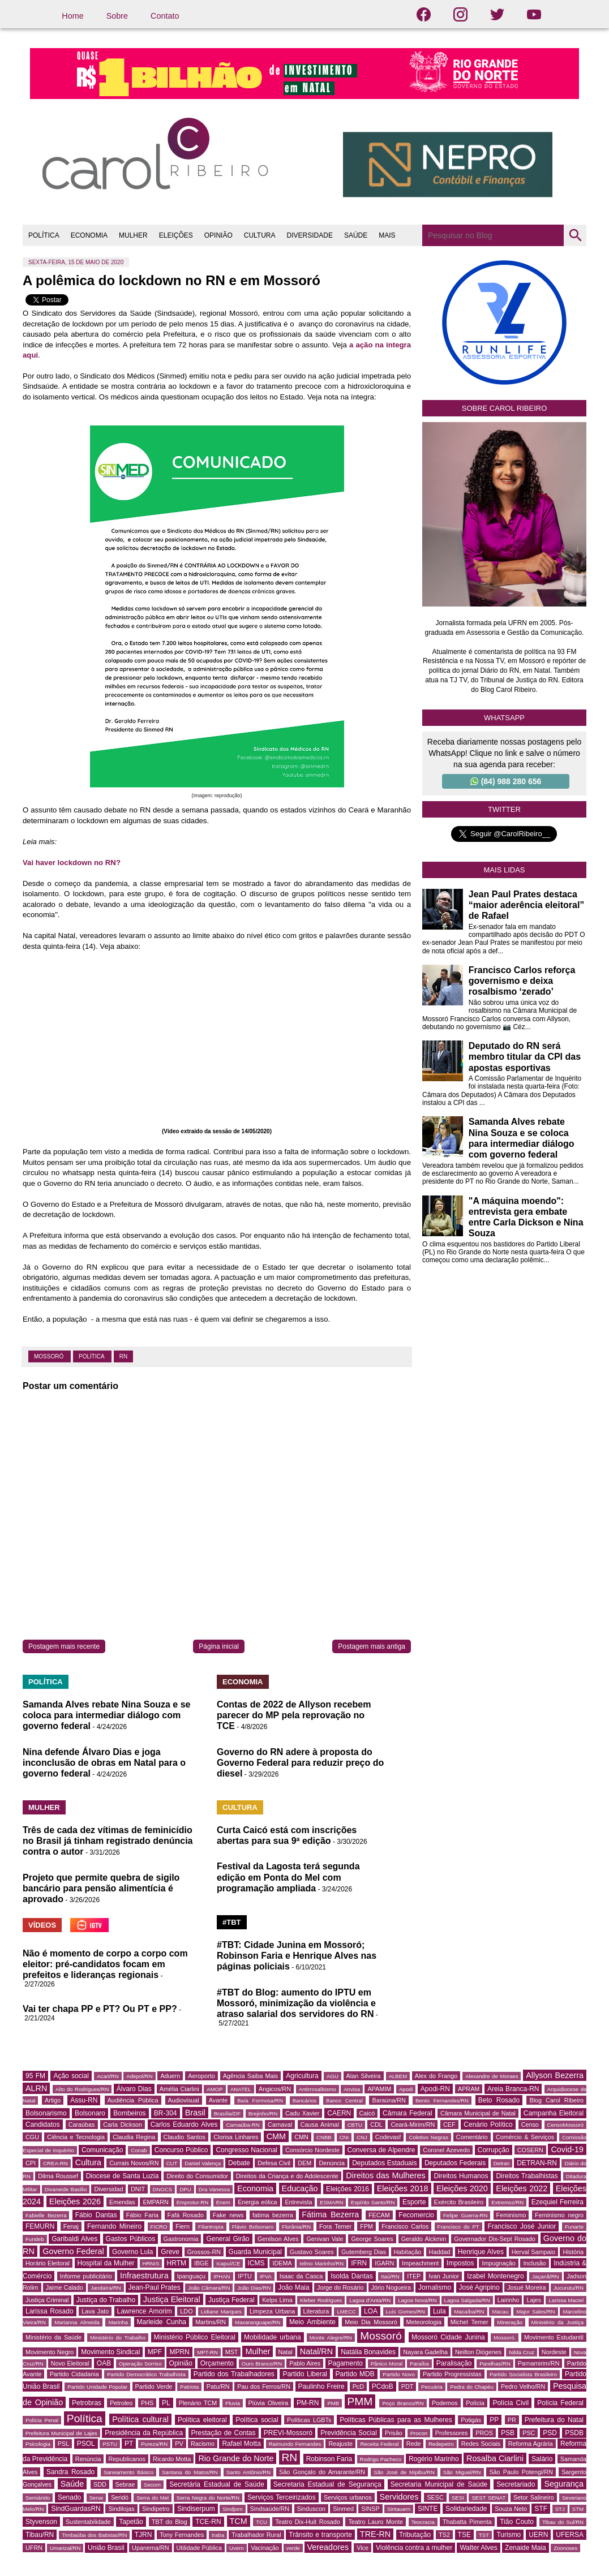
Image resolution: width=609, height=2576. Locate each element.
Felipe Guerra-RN (465, 2215)
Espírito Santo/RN (373, 2202)
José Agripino (479, 2287)
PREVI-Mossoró (288, 2433)
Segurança (564, 2483)
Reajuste (340, 2443)
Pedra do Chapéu (472, 2387)
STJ (560, 2509)
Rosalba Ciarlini (495, 2458)
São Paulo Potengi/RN (521, 2472)
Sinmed (343, 2508)
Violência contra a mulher (414, 2548)
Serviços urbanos (347, 2497)
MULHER (133, 235)
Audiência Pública (133, 2100)
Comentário (472, 2137)
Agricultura (302, 2076)
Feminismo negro (559, 2215)
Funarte (574, 2227)
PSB (507, 2433)
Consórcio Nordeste (312, 2150)
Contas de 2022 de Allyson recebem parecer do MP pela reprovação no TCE (294, 1715)
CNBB (324, 2137)
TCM (238, 2521)
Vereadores (328, 2547)
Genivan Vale (324, 2238)
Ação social (70, 2076)
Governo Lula (132, 2252)
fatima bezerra (272, 2215)
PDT (407, 2386)
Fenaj (71, 2226)
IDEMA (281, 2263)
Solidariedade (466, 2509)
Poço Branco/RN (402, 2403)
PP (494, 2420)
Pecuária (432, 2387)
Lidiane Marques (221, 2311)
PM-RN (308, 2403)
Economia (255, 2188)
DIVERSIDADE (310, 235)
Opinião (180, 2363)
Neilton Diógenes (478, 2352)
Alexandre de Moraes (491, 2076)
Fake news (228, 2215)
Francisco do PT (458, 2227)
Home (72, 15)
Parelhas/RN (494, 2363)
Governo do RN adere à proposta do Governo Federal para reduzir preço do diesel (300, 1762)
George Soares (372, 2238)
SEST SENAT (488, 2498)
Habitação (408, 2251)
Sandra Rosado (70, 2472)
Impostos (460, 2263)
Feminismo (511, 2215)
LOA (371, 2311)
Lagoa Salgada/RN (467, 2300)
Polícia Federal (560, 2403)
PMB (333, 2403)
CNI (344, 2137)
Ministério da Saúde (53, 2337)
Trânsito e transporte (320, 2535)
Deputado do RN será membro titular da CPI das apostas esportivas (525, 1056)
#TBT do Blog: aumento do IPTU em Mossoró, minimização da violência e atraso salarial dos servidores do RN (296, 2003)
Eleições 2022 (521, 2188)
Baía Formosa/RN (260, 2100)
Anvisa (352, 2089)
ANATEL (240, 2089)
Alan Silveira (363, 2075)
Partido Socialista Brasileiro (523, 2374)
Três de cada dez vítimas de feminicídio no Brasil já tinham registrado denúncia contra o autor (108, 1840)
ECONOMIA (89, 235)
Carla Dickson (122, 2124)
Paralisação (454, 2363)
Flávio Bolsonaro (253, 2227)
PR (512, 2419)
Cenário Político (488, 2124)
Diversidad (108, 2189)
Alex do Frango (436, 2075)
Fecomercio (416, 2215)
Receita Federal (379, 2444)
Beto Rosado (499, 2100)
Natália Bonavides (368, 2352)
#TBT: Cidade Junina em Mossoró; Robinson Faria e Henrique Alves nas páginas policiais (296, 1955)
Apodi (406, 2089)
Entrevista (298, 2202)
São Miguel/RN (462, 2472)
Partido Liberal (304, 2374)
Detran (502, 2163)
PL (166, 2403)
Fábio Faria (142, 2215)
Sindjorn (232, 2509)
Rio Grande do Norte (235, 2458)
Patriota (189, 2387)
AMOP (214, 2089)
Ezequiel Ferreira (557, 2202)
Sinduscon (311, 2508)
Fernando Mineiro (114, 2226)
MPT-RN (207, 2352)
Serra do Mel (152, 2498)
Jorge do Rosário (340, 2287)
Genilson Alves (278, 2238)
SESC (435, 2497)
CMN (301, 2137)
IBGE (201, 2263)
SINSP (370, 2508)
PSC (528, 2432)
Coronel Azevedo (446, 2150)
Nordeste (554, 2352)
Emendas (122, 2202)
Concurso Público (181, 2150)
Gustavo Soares (312, 2251)
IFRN (359, 2263)
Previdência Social (348, 2433)
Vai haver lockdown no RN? (72, 862)
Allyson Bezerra (555, 2075)
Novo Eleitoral (70, 2363)
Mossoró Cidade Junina (448, 2337)
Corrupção (493, 2150)
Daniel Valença (203, 2163)
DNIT (138, 2189)
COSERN (530, 2150)
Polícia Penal (41, 2420)
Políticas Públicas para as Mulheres (396, 2420)
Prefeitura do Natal (554, 2420)
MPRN (179, 2352)
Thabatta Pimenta (467, 2521)
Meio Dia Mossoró (371, 2322)
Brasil (195, 2112)
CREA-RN (55, 2163)
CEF (449, 2124)
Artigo (53, 2100)
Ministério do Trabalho (117, 2337)
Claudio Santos (184, 2137)
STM (578, 2509)
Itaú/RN (390, 2276)
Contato (165, 15)
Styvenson (41, 2522)
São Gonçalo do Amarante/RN (322, 2472)
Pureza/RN (154, 2444)
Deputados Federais (455, 2163)
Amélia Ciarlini (179, 2088)
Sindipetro (156, 2508)
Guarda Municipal (255, 2252)
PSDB (574, 2433)
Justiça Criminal (46, 2300)
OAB (104, 2363)
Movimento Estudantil (554, 2337)
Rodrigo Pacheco (381, 2459)
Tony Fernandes (182, 2534)
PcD (358, 2386)
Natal (285, 2352)
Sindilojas (121, 2508)
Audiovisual (183, 2100)
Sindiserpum (196, 2509)
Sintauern (398, 2509)
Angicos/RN (275, 2088)
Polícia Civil (510, 2403)
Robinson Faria (329, 2459)
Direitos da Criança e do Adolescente (287, 2176)
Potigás (471, 2419)
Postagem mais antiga (371, 1646)
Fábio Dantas (96, 2215)
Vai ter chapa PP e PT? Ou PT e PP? (100, 2009)
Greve (170, 2252)
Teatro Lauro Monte (375, 2521)
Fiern (182, 2226)
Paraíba (419, 2363)
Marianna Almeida (77, 2322)
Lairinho (508, 2300)
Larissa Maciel (566, 2300)
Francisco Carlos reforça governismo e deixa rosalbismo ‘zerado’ (522, 980)
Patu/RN (218, 2386)
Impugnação (498, 2263)
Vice (362, 2547)
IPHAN (221, 2276)
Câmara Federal (407, 2113)
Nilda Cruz (521, 2352)
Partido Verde (154, 2386)
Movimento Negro (49, 2352)
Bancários (305, 2100)
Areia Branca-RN (513, 2089)
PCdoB (382, 2386)
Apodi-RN (435, 2089)
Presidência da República (144, 2433)
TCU (261, 2522)
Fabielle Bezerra (45, 2215)
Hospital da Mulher (106, 2263)
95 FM (35, 2076)
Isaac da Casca (301, 2276)
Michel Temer (469, 2322)
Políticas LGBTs (309, 2419)
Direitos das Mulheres (385, 2175)
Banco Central (344, 2100)
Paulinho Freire (321, 2386)
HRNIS (151, 2263)
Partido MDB (355, 2374)
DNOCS (163, 2189)
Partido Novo (399, 2374)
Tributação (415, 2535)
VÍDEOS (42, 1925)
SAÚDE (355, 235)
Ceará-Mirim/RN (413, 2124)
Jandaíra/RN (106, 2288)
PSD (550, 2433)
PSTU (109, 2444)
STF (540, 2509)
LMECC (346, 2311)
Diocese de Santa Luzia (122, 2176)
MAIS (387, 235)
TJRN (143, 2535)
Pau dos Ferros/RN (263, 2386)
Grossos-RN (204, 2251)
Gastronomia (181, 2238)
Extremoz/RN (507, 2202)
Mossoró (49, 1356)
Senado (69, 2497)
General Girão (227, 2239)
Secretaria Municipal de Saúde (439, 2484)
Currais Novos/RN (133, 2163)
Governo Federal (73, 2251)
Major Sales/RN (535, 2311)
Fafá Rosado (186, 2215)
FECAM (379, 2215)
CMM (276, 2136)
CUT (172, 2163)
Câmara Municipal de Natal (478, 2113)
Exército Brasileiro (459, 2202)
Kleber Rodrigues (321, 2300)
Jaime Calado (64, 2287)
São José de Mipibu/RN (404, 2472)
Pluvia (232, 2403)
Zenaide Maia (525, 2548)
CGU (32, 2137)
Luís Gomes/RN (405, 2311)
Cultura (88, 2162)
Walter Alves (478, 2548)
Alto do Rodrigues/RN (82, 2089)
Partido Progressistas (452, 2374)
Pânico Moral (386, 2363)
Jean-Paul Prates (154, 2287)
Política (92, 1356)
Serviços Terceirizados (281, 2497)
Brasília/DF (227, 2113)
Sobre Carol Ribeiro (504, 408)
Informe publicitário (86, 2276)
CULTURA (260, 235)
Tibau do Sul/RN (563, 2522)
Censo (530, 2124)
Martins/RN (210, 2322)
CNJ (362, 2137)
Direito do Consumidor (197, 2176)
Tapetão (131, 2522)
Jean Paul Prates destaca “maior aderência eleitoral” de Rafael (527, 905)
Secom (152, 2485)
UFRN (33, 2547)
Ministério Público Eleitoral (194, 2337)
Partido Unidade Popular (97, 2387)
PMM (360, 2401)
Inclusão (534, 2263)
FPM (366, 2226)
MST (231, 2352)
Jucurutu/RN (569, 2288)
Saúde (72, 2483)
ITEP (414, 2276)
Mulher (257, 2351)
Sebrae (125, 2484)
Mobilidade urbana (272, 2337)
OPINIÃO (218, 235)
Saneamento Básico (128, 2472)
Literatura (316, 2311)
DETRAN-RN (537, 2163)
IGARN (384, 2263)
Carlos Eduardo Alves (184, 2124)
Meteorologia (423, 2322)
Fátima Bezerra (330, 2214)
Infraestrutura (144, 2275)
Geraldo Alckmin (424, 2238)
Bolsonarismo (46, 2113)
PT (129, 2444)
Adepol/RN (139, 2076)
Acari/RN (107, 2076)
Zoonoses (565, 2548)
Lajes (533, 2300)
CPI (30, 2163)
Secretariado (515, 2484)
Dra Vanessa (214, 2189)
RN (123, 1356)
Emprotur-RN (193, 2202)
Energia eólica (257, 2202)
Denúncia (332, 2163)
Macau (500, 2311)
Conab (139, 2150)
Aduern (170, 2075)
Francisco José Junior (521, 2226)
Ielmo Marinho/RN (321, 2263)
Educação (300, 2188)
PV (179, 2443)
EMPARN (155, 2202)
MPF (155, 2352)
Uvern (236, 2548)
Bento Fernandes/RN (442, 2100)
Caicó (367, 2113)
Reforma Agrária (530, 2443)
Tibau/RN (39, 2535)
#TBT (231, 1922)
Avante (218, 2100)
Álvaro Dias (134, 2089)
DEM (304, 2163)
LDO (186, 2311)
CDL (376, 2124)
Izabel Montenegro (495, 2276)
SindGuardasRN (75, 2509)
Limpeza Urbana (272, 2311)
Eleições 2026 (75, 2201)
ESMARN (331, 2202)
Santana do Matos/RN (190, 2472)
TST (484, 2535)
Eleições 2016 (347, 2189)
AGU (332, 2076)
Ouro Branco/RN (262, 2363)
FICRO (159, 2227)
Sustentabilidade (88, 2521)
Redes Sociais (480, 2443)
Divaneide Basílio (66, 2189)
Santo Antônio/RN (248, 2472)
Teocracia (423, 2522)
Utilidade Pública (199, 2547)
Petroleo (121, 2402)
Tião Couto (517, 2522)
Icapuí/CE (228, 2263)
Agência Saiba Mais (250, 2075)
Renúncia (88, 2458)
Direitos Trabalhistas (526, 2176)
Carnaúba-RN (242, 2125)
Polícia (475, 2402)
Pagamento (345, 2363)
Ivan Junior (443, 2276)
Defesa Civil (274, 2163)
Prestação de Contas (223, 2433)
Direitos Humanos (461, 2176)
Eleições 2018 (402, 2188)
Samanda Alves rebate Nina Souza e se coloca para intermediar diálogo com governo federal (106, 1715)
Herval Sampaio (533, 2251)
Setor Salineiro (533, 2497)
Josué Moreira (526, 2287)
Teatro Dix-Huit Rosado (307, 2521)
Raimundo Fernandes (295, 2444)
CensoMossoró (565, 2125)
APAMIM (379, 2088)
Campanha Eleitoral (554, 2113)
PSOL (86, 2444)
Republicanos (127, 2458)
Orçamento (217, 2363)
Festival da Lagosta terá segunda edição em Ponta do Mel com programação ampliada (288, 1877)
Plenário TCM (198, 2402)
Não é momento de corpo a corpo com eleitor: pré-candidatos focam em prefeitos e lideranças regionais (105, 1964)
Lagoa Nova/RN (417, 2300)
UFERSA (570, 2535)
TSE (464, 2535)
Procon (418, 2433)
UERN (538, 2535)
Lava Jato (95, 2311)
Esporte (414, 2202)
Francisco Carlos (404, 2226)
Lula (439, 2311)
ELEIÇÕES (176, 235)
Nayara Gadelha (425, 2352)
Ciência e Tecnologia (76, 2137)
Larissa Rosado (49, 2311)
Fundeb (34, 2239)
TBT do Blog (169, 2521)
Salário (541, 2459)
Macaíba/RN (469, 2311)
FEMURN (39, 2226)
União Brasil (106, 2548)
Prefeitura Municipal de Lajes (61, 2433)
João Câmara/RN (209, 2288)
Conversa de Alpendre (381, 2150)
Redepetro (441, 2444)
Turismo (508, 2535)
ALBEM (398, 2076)
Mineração (509, 2322)
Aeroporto (201, 2075)
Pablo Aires (304, 2363)
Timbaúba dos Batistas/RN (94, 2535)
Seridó (119, 2497)
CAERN (339, 2113)
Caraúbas (81, 2124)
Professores (451, 2432)
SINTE (428, 2509)
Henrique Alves (481, 2252)
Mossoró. (505, 2337)
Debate (239, 2163)
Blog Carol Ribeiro (556, 2100)
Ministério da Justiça (557, 2322)
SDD (99, 2484)
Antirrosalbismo (317, 2089)
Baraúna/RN (388, 2100)
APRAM (468, 2088)
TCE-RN (208, 2522)
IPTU (245, 2276)
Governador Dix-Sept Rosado (494, 2238)
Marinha (118, 2322)
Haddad (440, 2251)
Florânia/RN (296, 2227)
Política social (256, 2420)
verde (293, 2548)
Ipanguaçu (191, 2276)
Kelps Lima (277, 2300)
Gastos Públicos (131, 2239)
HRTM (176, 2263)
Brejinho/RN (263, 2113)
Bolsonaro (90, 2113)
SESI (458, 2498)
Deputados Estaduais (384, 2163)
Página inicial (219, 1646)
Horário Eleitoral (47, 2263)
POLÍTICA (43, 235)
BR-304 (165, 2113)
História (573, 2251)
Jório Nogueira (391, 2287)
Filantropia (211, 2227)
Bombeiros (129, 2113)
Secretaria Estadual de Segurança (327, 2484)
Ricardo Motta (172, 2458)
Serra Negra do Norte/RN (208, 2498)
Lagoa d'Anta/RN (370, 2300)
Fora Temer (335, 2226)
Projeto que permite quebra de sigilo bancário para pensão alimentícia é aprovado (101, 1888)
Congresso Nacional (246, 2150)
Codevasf (388, 2137)
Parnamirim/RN (539, 2363)
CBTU (355, 2125)
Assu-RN (83, 2100)
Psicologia (37, 2444)
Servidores (399, 2496)
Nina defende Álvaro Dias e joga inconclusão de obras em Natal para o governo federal (104, 1762)
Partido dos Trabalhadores (234, 2374)
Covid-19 (567, 2149)
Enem (223, 2202)
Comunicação (102, 2150)
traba (218, 2535)
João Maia (293, 2287)
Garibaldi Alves (74, 2239)
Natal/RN (316, 2351)
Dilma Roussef (58, 2176)
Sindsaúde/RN (270, 2508)
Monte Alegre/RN (331, 2337)
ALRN (36, 2088)
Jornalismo (434, 2287)
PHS (147, 2402)
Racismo (203, 2443)
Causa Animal (320, 2124)
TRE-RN (375, 2534)
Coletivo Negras (428, 2137)
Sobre (117, 15)
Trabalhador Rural (256, 2534)
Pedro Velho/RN (523, 2386)
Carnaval (280, 2124)
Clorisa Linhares (235, 2137)
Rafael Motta (241, 2444)
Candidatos (42, 2124)
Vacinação (265, 2547)
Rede (413, 2443)
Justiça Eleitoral (171, 2299)
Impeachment (420, 2263)
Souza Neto (511, 2508)
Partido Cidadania (74, 2374)
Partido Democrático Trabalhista (146, 2374)
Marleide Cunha (162, 2322)
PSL (63, 2443)
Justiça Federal (231, 2300)
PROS (484, 2432)
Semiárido (37, 2498)
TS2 (444, 2534)
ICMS (256, 2263)
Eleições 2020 (462, 2188)
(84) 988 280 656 (506, 781)
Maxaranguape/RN (258, 2322)
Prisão (393, 2432)
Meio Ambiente (312, 2322)
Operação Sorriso (140, 2363)
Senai (96, 2498)
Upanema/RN (150, 2547)
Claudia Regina (134, 2137)
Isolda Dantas (351, 2276)
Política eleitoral (202, 2420)
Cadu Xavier (302, 2113)
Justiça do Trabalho (106, 2300)
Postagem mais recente (64, 1646)
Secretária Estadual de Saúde (216, 2484)
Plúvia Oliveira (268, 2402)
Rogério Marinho (434, 2459)
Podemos (445, 2402)
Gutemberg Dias (363, 2251)
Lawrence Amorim (144, 2311)
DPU (185, 2189)
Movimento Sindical (110, 2352)
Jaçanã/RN (545, 2276)
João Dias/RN (254, 2288)
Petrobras (86, 2403)
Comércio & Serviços (525, 2137)
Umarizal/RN (65, 2548)
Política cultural (140, 2419)
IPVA (266, 2276)
